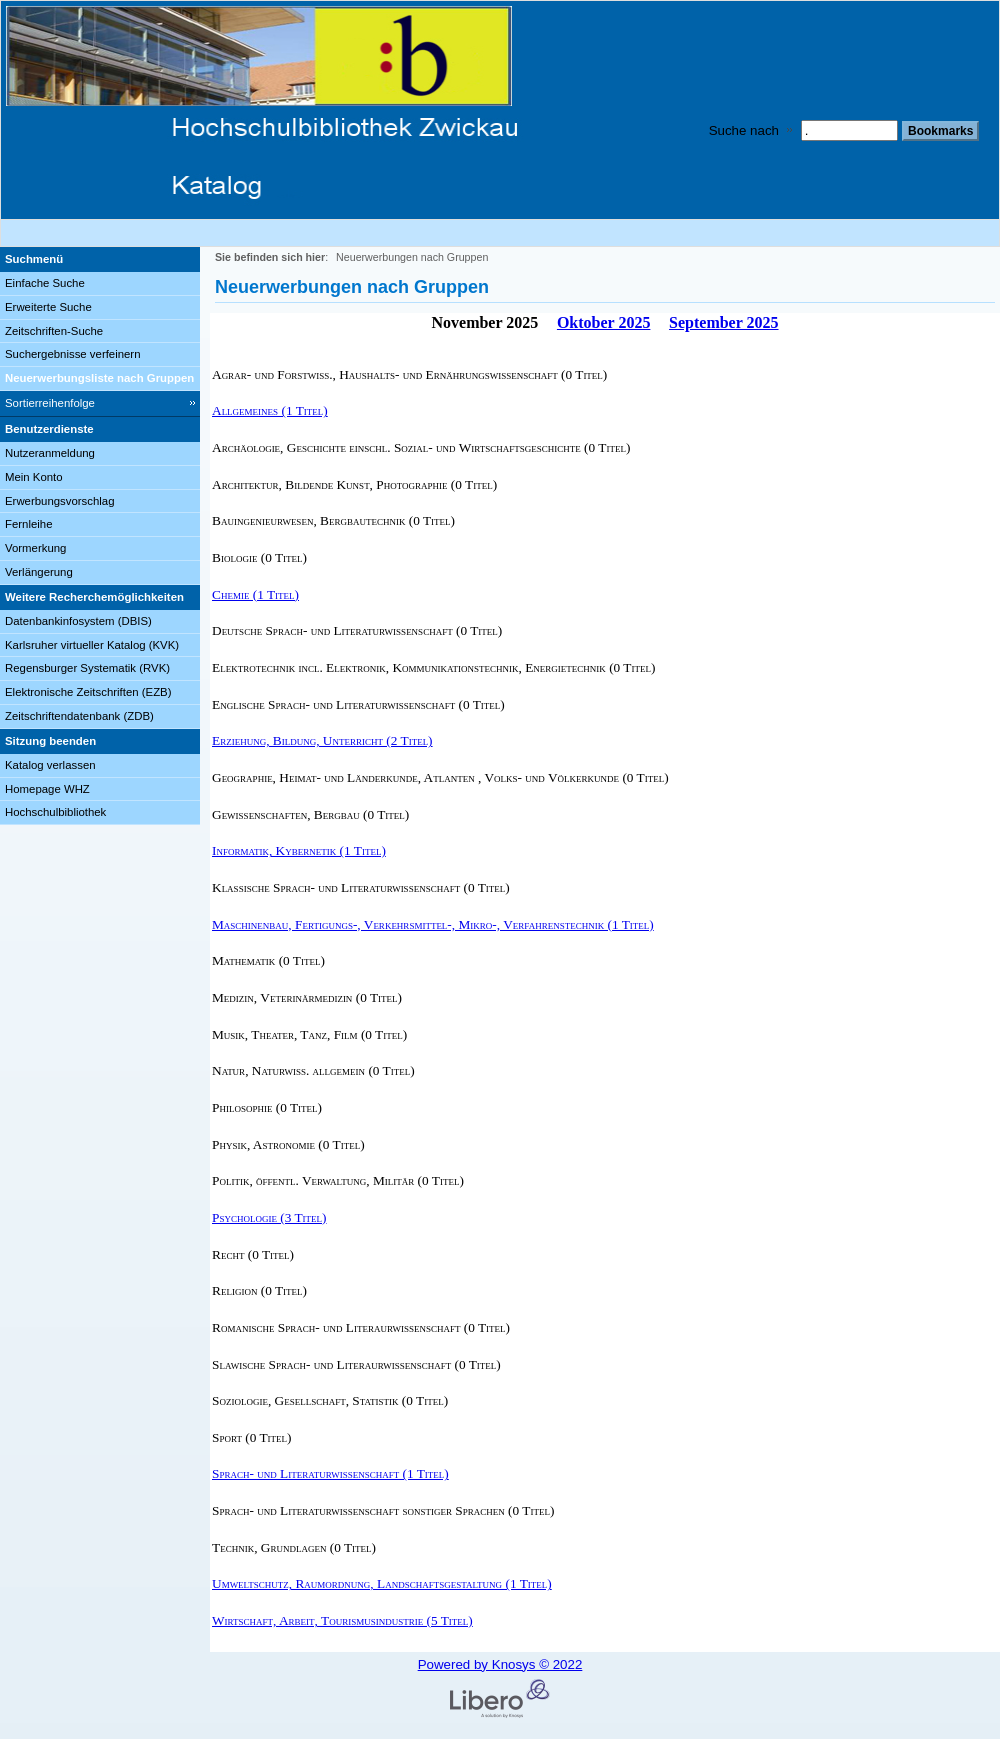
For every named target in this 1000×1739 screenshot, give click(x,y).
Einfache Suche (45, 283)
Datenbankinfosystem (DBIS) (78, 621)
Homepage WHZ (47, 789)
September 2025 (723, 322)
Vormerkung (35, 548)
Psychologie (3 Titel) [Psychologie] (269, 1217)
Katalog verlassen (50, 765)
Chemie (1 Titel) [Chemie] (255, 594)
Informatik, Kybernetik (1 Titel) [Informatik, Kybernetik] (299, 850)
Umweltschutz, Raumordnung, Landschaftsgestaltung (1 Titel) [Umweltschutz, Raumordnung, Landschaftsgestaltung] (382, 1583)
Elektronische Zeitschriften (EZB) (88, 692)
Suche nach (744, 130)
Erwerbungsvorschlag (60, 501)
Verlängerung (39, 572)
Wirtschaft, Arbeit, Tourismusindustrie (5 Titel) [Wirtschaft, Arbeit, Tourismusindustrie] (342, 1620)
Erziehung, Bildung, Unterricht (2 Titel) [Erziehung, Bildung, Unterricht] (322, 740)
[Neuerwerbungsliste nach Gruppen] (100, 379)
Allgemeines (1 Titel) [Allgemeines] (270, 410)
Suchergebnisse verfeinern (73, 354)
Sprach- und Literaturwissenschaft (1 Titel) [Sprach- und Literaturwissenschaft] (330, 1473)
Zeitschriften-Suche (54, 331)
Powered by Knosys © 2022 (500, 1664)
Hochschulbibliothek (55, 812)
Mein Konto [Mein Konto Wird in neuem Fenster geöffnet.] (34, 477)
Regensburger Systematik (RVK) (87, 668)
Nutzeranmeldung (50, 453)
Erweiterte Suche (48, 307)
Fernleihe (29, 524)
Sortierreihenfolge (50, 403)
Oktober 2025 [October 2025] (603, 322)
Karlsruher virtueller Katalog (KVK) (92, 645)
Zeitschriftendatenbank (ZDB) (79, 716)
